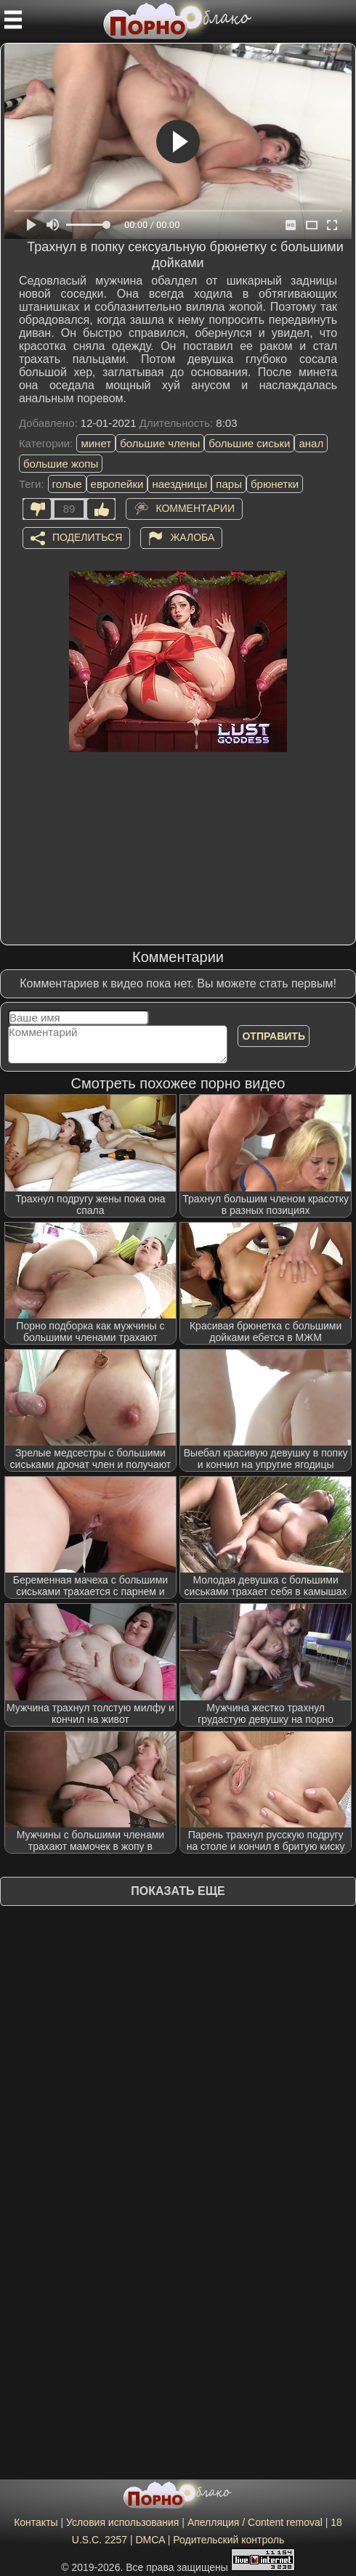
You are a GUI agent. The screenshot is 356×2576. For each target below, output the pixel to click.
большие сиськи (249, 443)
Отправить (273, 1036)
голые (67, 484)
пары (229, 484)
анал (311, 443)
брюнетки (275, 484)
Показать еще (177, 1891)
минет (96, 443)
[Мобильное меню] (13, 19)
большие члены (160, 443)
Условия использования (122, 2522)
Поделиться (87, 537)
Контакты (35, 2522)
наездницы (179, 484)
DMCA (149, 2540)
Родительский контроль (228, 2540)
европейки (117, 484)
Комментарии (195, 508)
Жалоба (192, 537)
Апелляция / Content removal (255, 2522)
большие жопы (60, 463)
